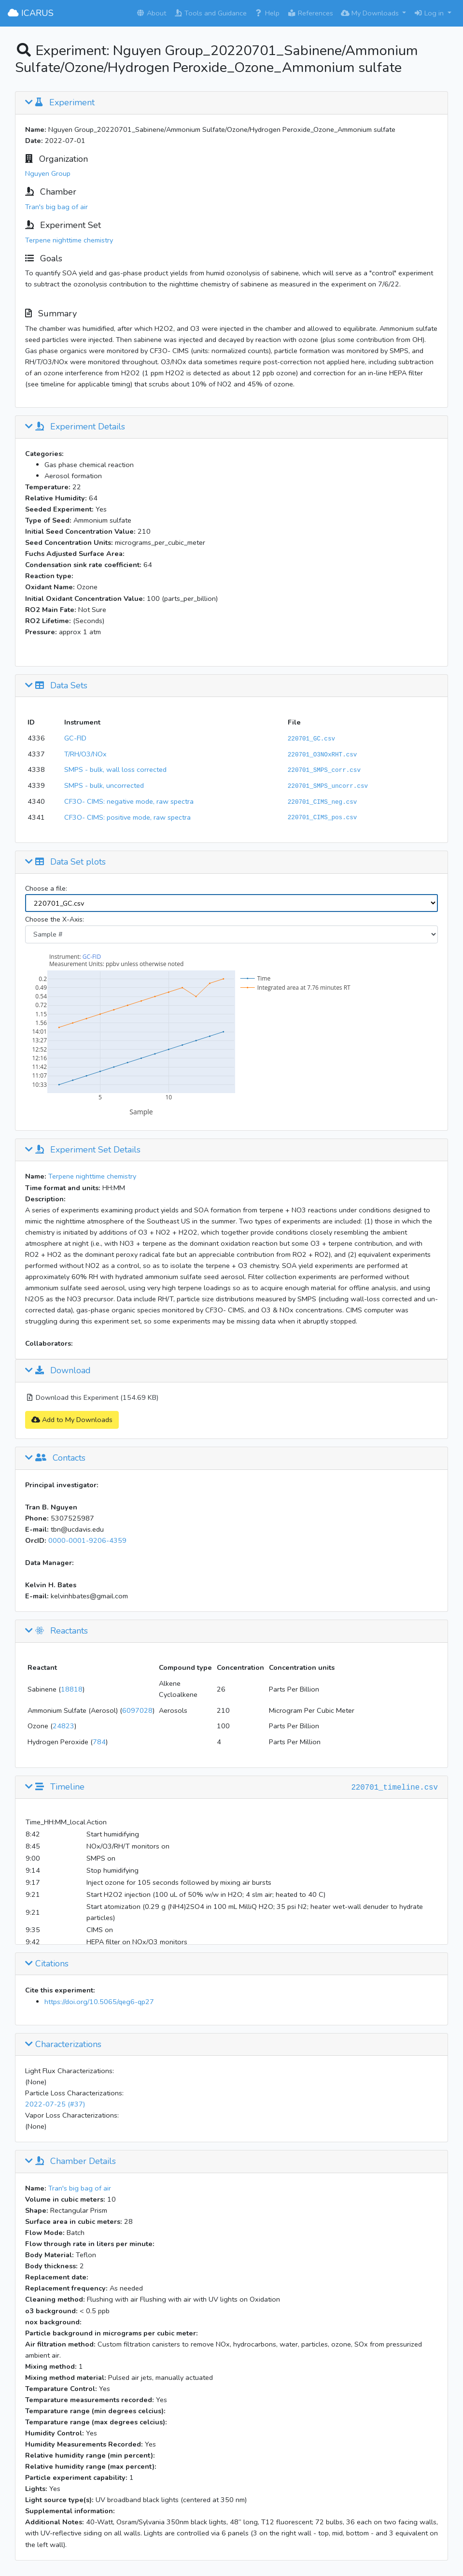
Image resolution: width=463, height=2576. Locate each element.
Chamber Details (70, 2161)
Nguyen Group (47, 173)
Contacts (55, 1458)
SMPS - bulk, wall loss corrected (115, 769)
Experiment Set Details (82, 1150)
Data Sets (56, 686)
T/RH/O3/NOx (85, 754)
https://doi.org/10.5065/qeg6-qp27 (99, 2002)
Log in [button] (430, 13)
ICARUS (31, 13)
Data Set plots (65, 862)
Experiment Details (75, 427)
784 (99, 1742)
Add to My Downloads (71, 1419)
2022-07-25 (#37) (55, 2104)
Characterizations (63, 2044)
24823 (63, 1726)
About (151, 13)
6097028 (137, 1710)
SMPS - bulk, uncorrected (104, 785)
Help (267, 13)
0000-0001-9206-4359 (87, 1540)
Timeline (54, 1787)
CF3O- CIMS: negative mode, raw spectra (129, 801)
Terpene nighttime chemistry (69, 240)
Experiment (60, 103)
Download (58, 1371)
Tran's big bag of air (56, 207)
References (310, 13)
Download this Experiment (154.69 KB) (91, 1397)
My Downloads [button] (371, 13)
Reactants (56, 1631)
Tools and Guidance (210, 13)
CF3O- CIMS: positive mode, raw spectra (127, 817)
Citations (47, 1964)
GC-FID (75, 738)
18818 (72, 1689)
